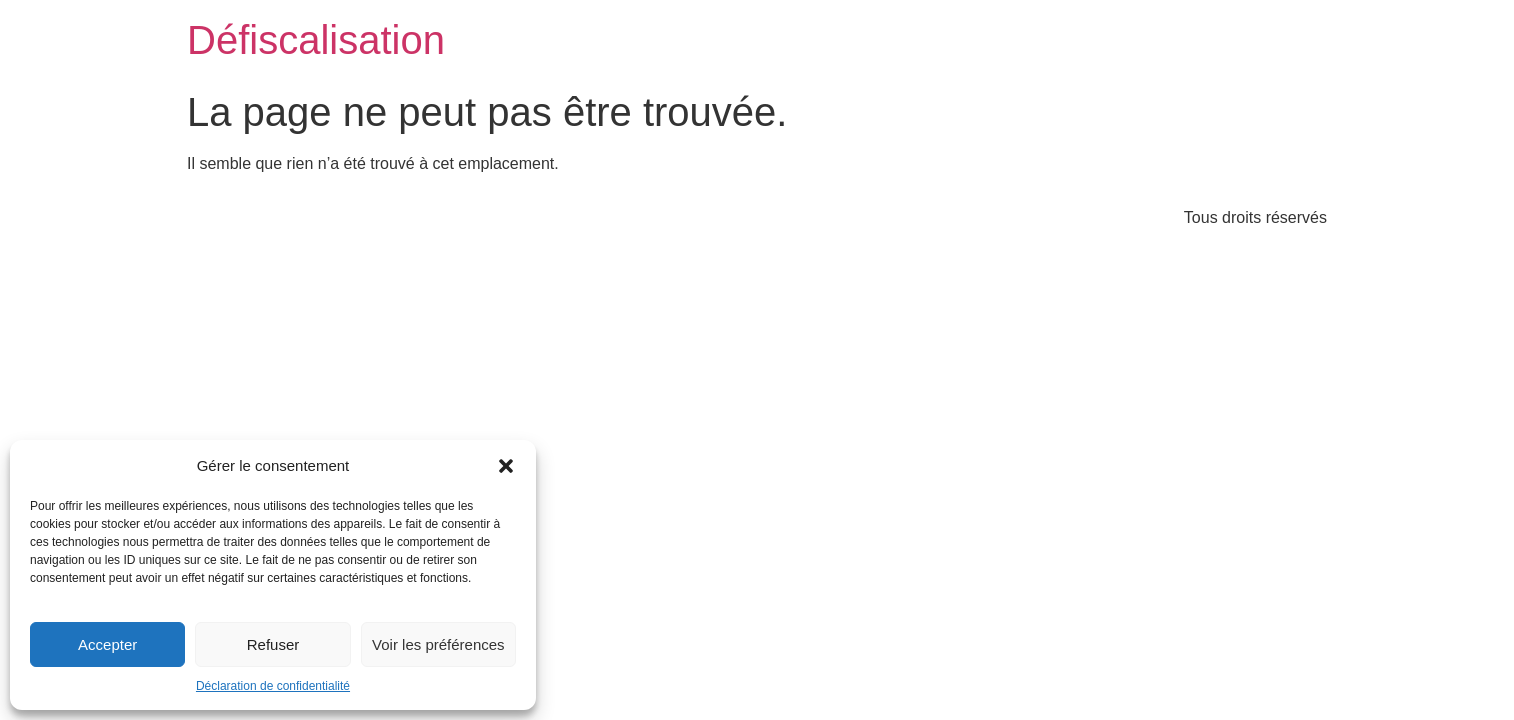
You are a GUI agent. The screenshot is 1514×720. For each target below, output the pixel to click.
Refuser (273, 644)
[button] (506, 466)
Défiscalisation (316, 40)
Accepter (107, 644)
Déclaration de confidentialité (273, 686)
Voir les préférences (438, 644)
